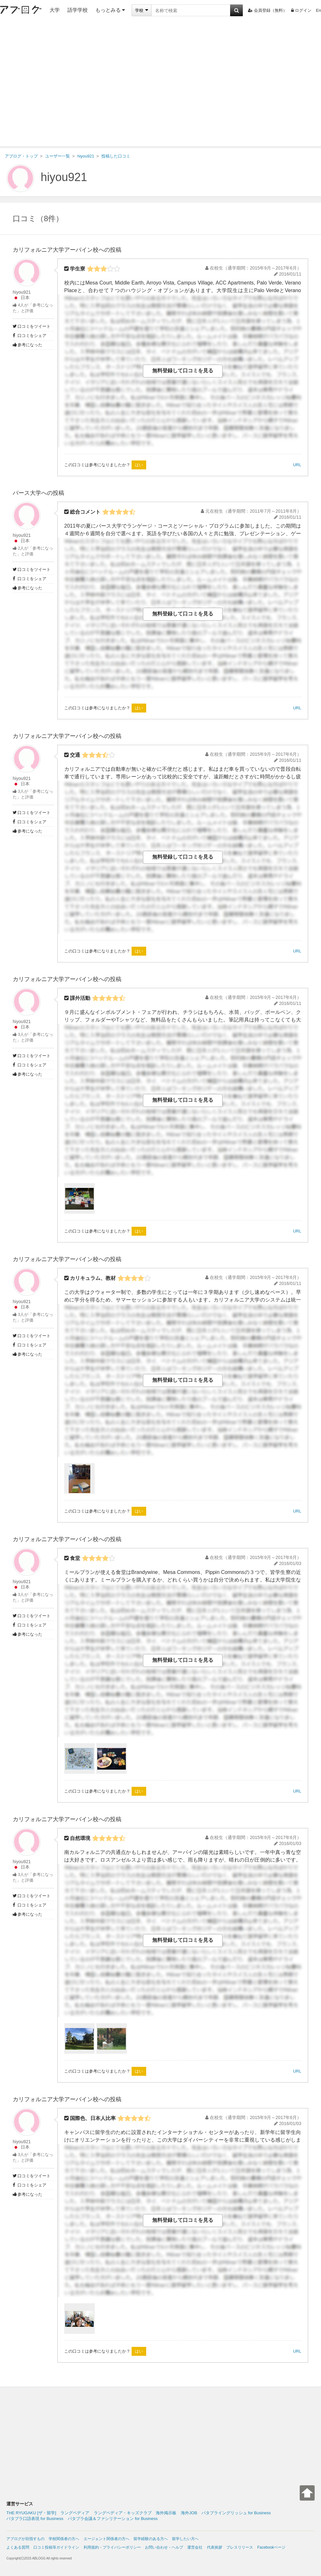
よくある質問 (17, 2547)
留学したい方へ (185, 2539)
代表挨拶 (214, 2547)
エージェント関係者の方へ (106, 2539)
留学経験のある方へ (150, 2539)
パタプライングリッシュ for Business (236, 2512)
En (318, 10)
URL (297, 464)
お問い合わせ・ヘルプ (164, 2547)
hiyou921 (64, 177)
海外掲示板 (166, 2512)
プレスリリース (239, 2547)
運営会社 (194, 2547)
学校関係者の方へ (64, 2539)
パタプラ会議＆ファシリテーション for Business (113, 2518)
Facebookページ (271, 2547)
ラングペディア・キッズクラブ (123, 2512)
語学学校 (77, 10)
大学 (55, 10)
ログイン (301, 10)
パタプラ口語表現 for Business (34, 2518)
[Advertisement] (59, 83)
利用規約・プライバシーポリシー (112, 2547)
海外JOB (189, 2512)
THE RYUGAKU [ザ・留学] (31, 2512)
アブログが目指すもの (25, 2539)
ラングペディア (74, 2512)
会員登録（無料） (267, 10)
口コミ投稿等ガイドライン (56, 2547)
